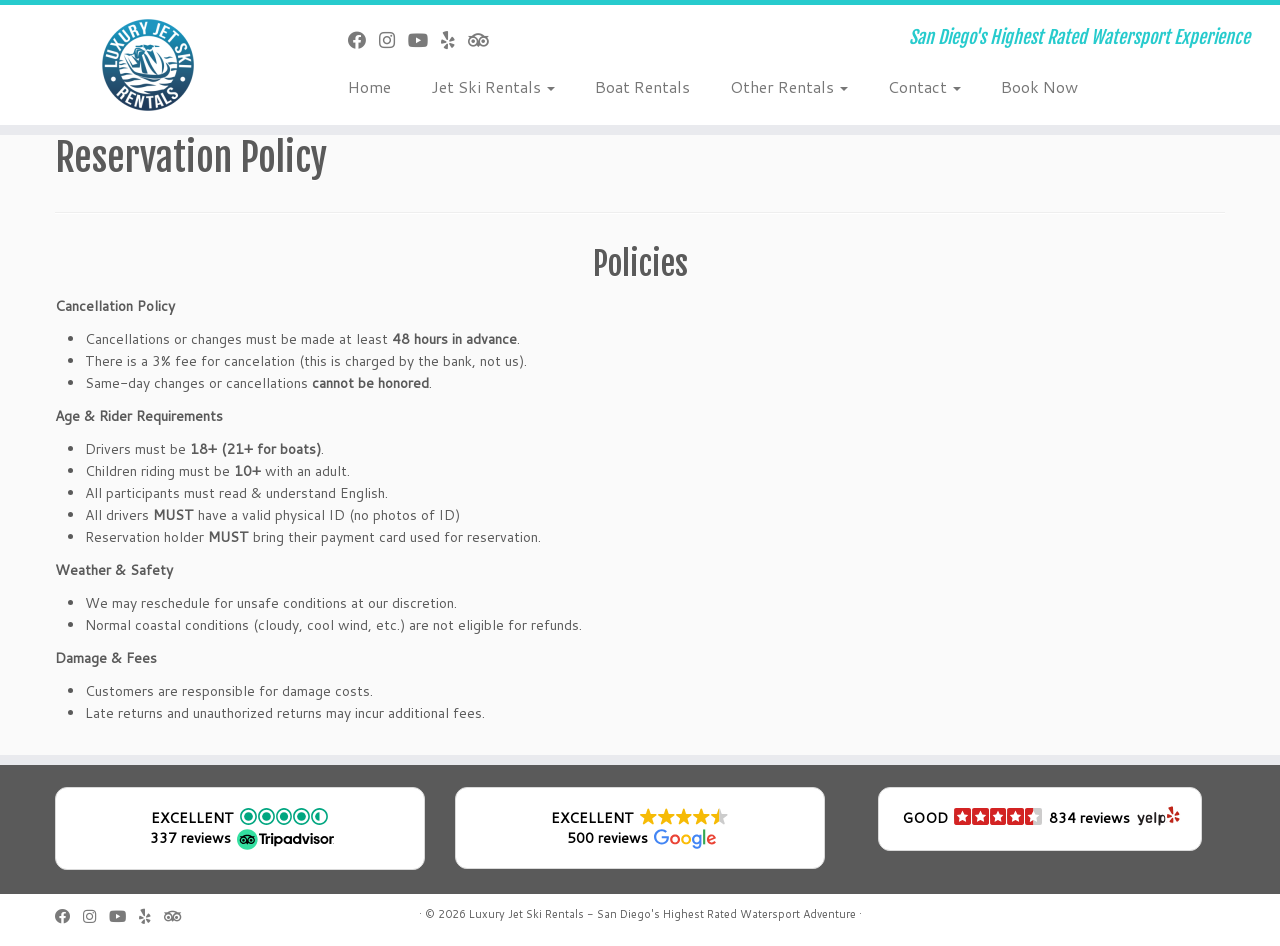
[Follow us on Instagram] (393, 40)
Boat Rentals (642, 86)
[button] (240, 828)
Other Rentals (789, 86)
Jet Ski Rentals (493, 86)
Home (369, 86)
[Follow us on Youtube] (424, 40)
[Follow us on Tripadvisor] (484, 40)
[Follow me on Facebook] (363, 40)
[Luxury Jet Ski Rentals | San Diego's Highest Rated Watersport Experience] (147, 65)
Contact (924, 86)
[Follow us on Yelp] (454, 40)
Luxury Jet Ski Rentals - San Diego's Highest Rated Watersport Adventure (662, 914)
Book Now (1039, 86)
